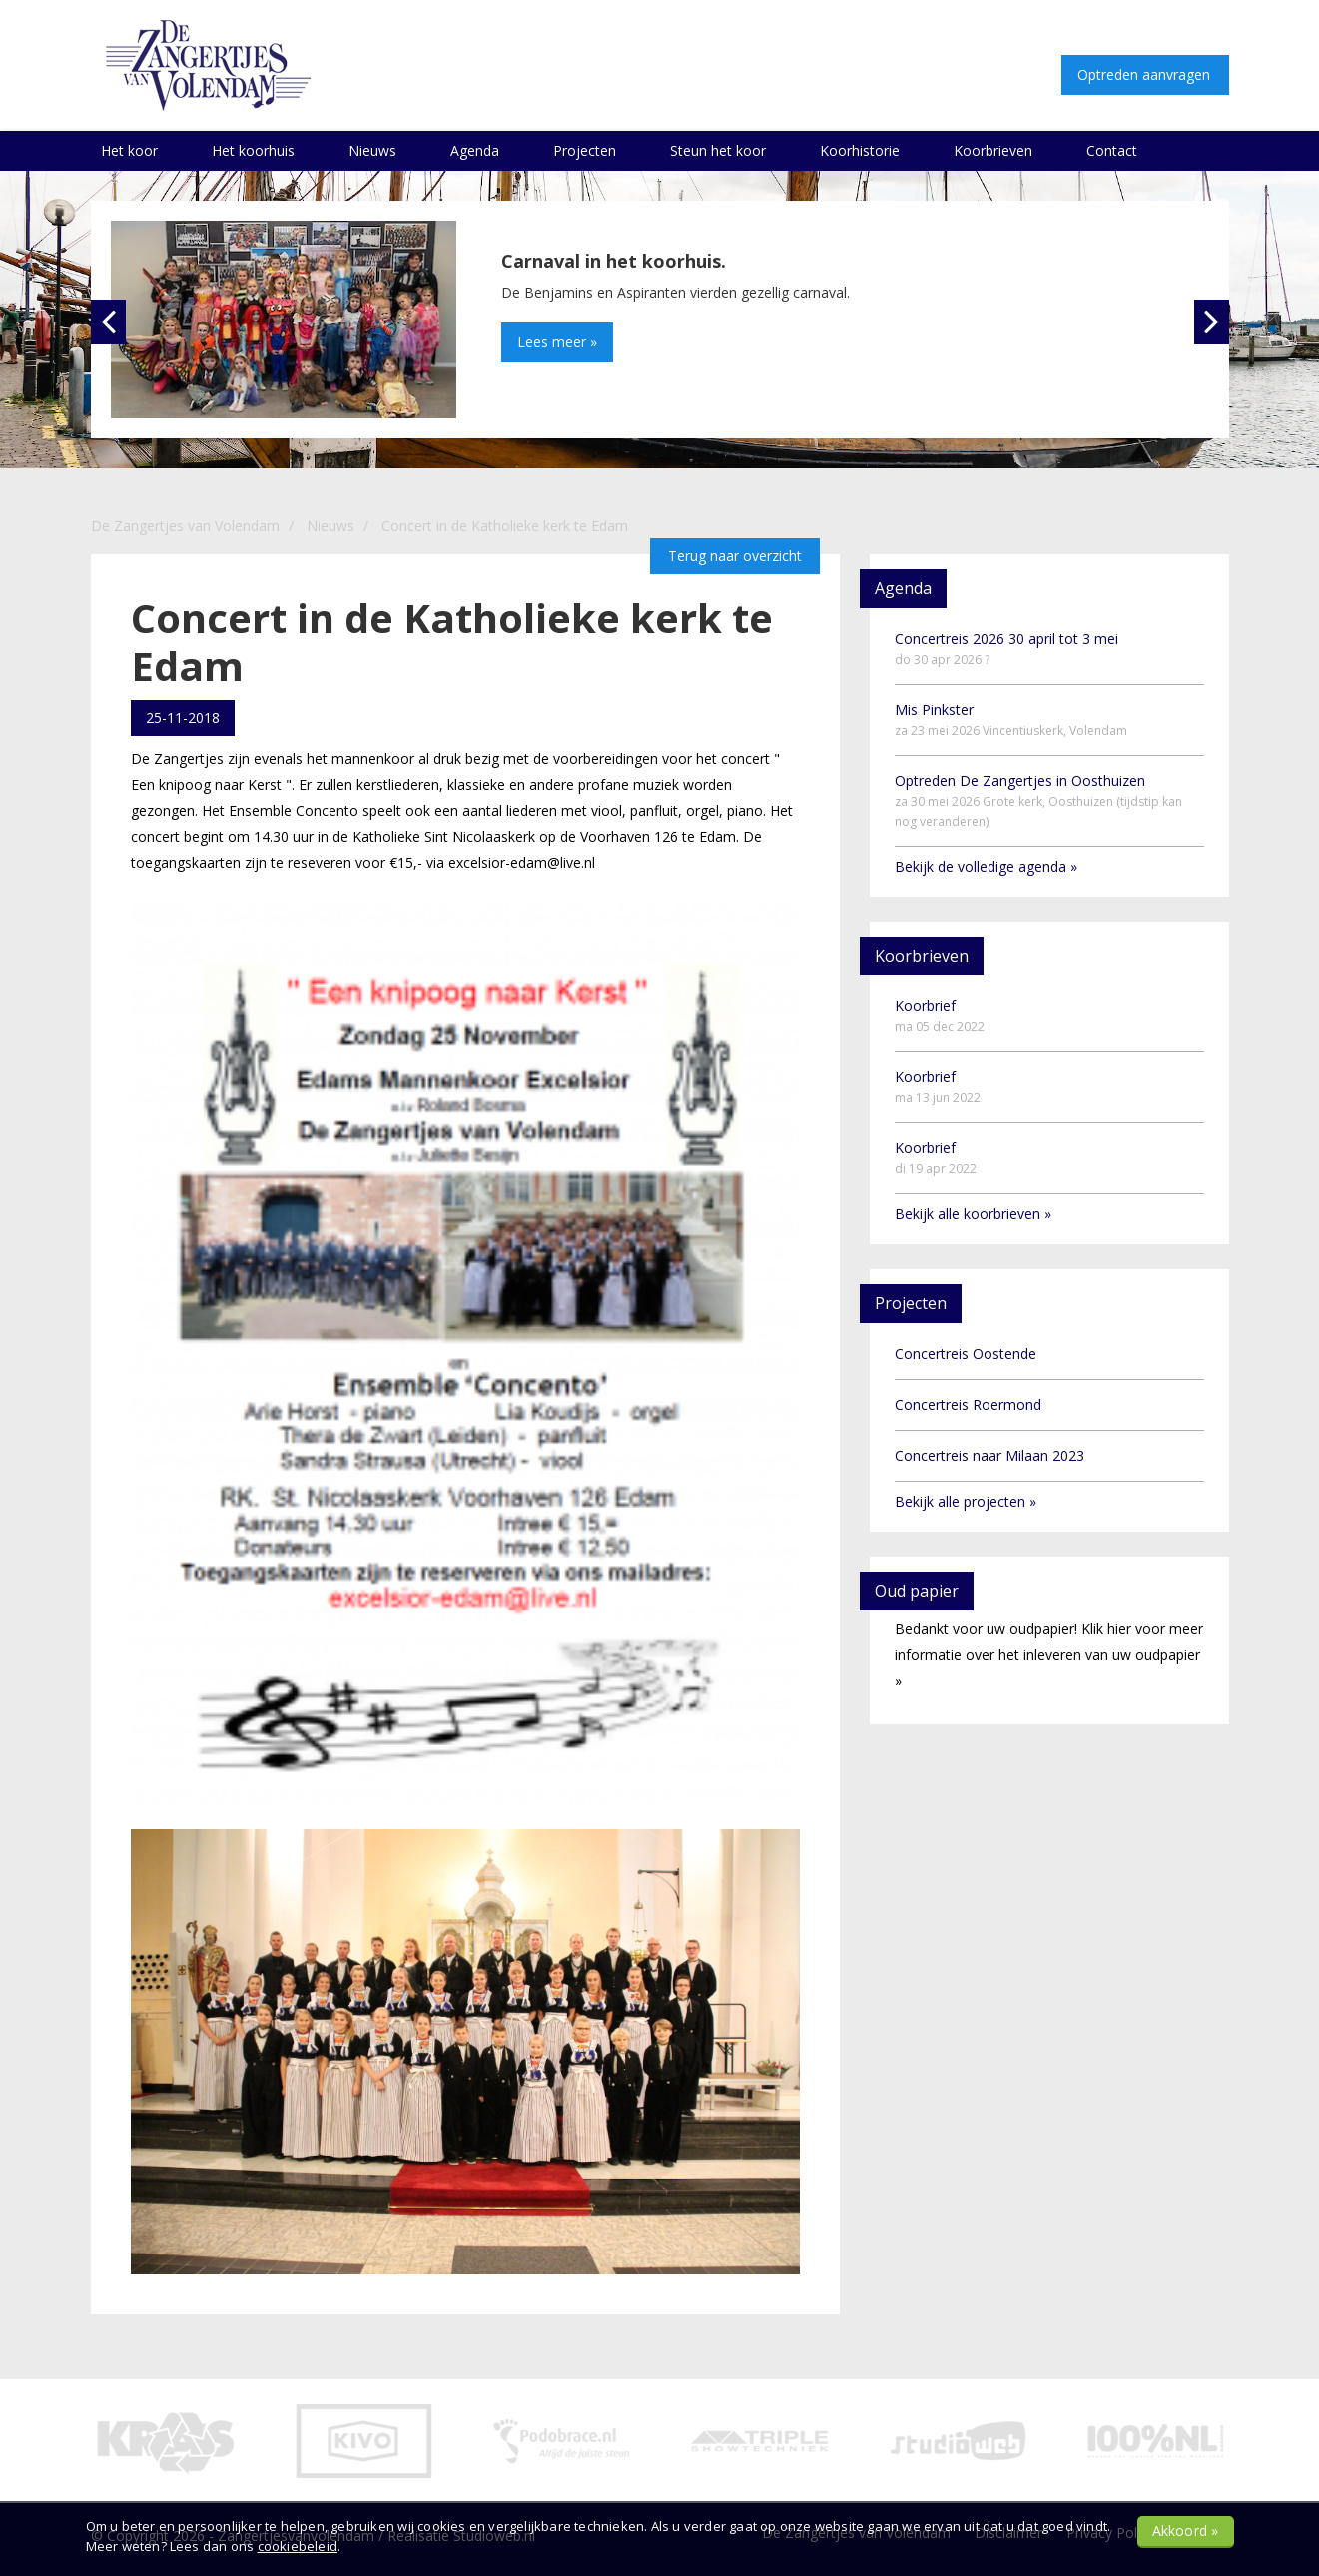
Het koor (129, 150)
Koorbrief (940, 1015)
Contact (1111, 150)
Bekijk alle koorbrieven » (973, 1213)
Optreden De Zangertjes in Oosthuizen (1038, 800)
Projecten (584, 150)
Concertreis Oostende (965, 1353)
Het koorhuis (253, 150)
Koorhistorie (860, 150)
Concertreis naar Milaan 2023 (989, 1455)
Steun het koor (718, 150)
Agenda (474, 150)
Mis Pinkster (1011, 719)
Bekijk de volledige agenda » (986, 866)
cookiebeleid (297, 2546)
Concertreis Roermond (968, 1404)
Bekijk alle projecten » (965, 1501)
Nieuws (372, 150)
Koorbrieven (993, 150)
